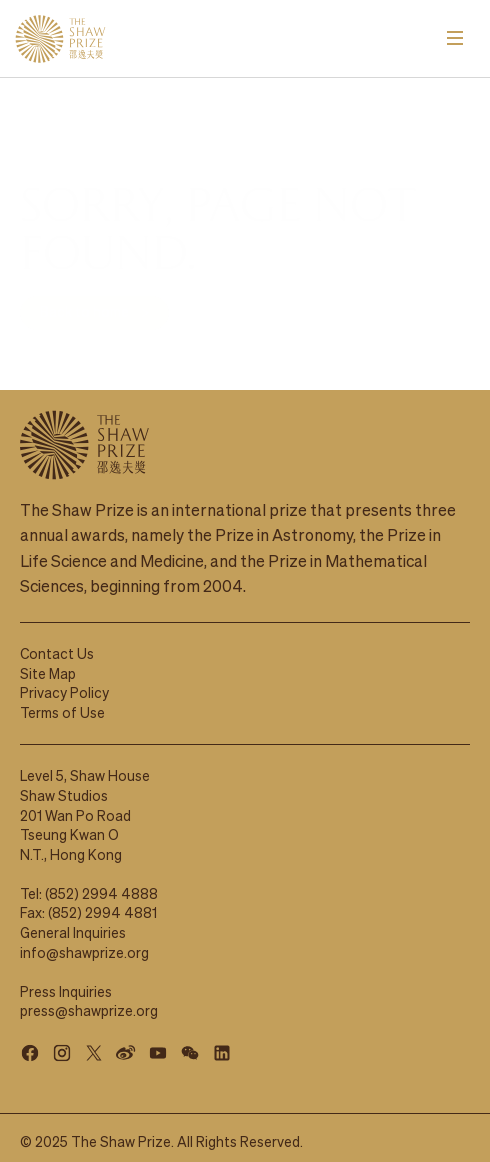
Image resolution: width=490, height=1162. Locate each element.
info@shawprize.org (84, 942)
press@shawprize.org (89, 1000)
